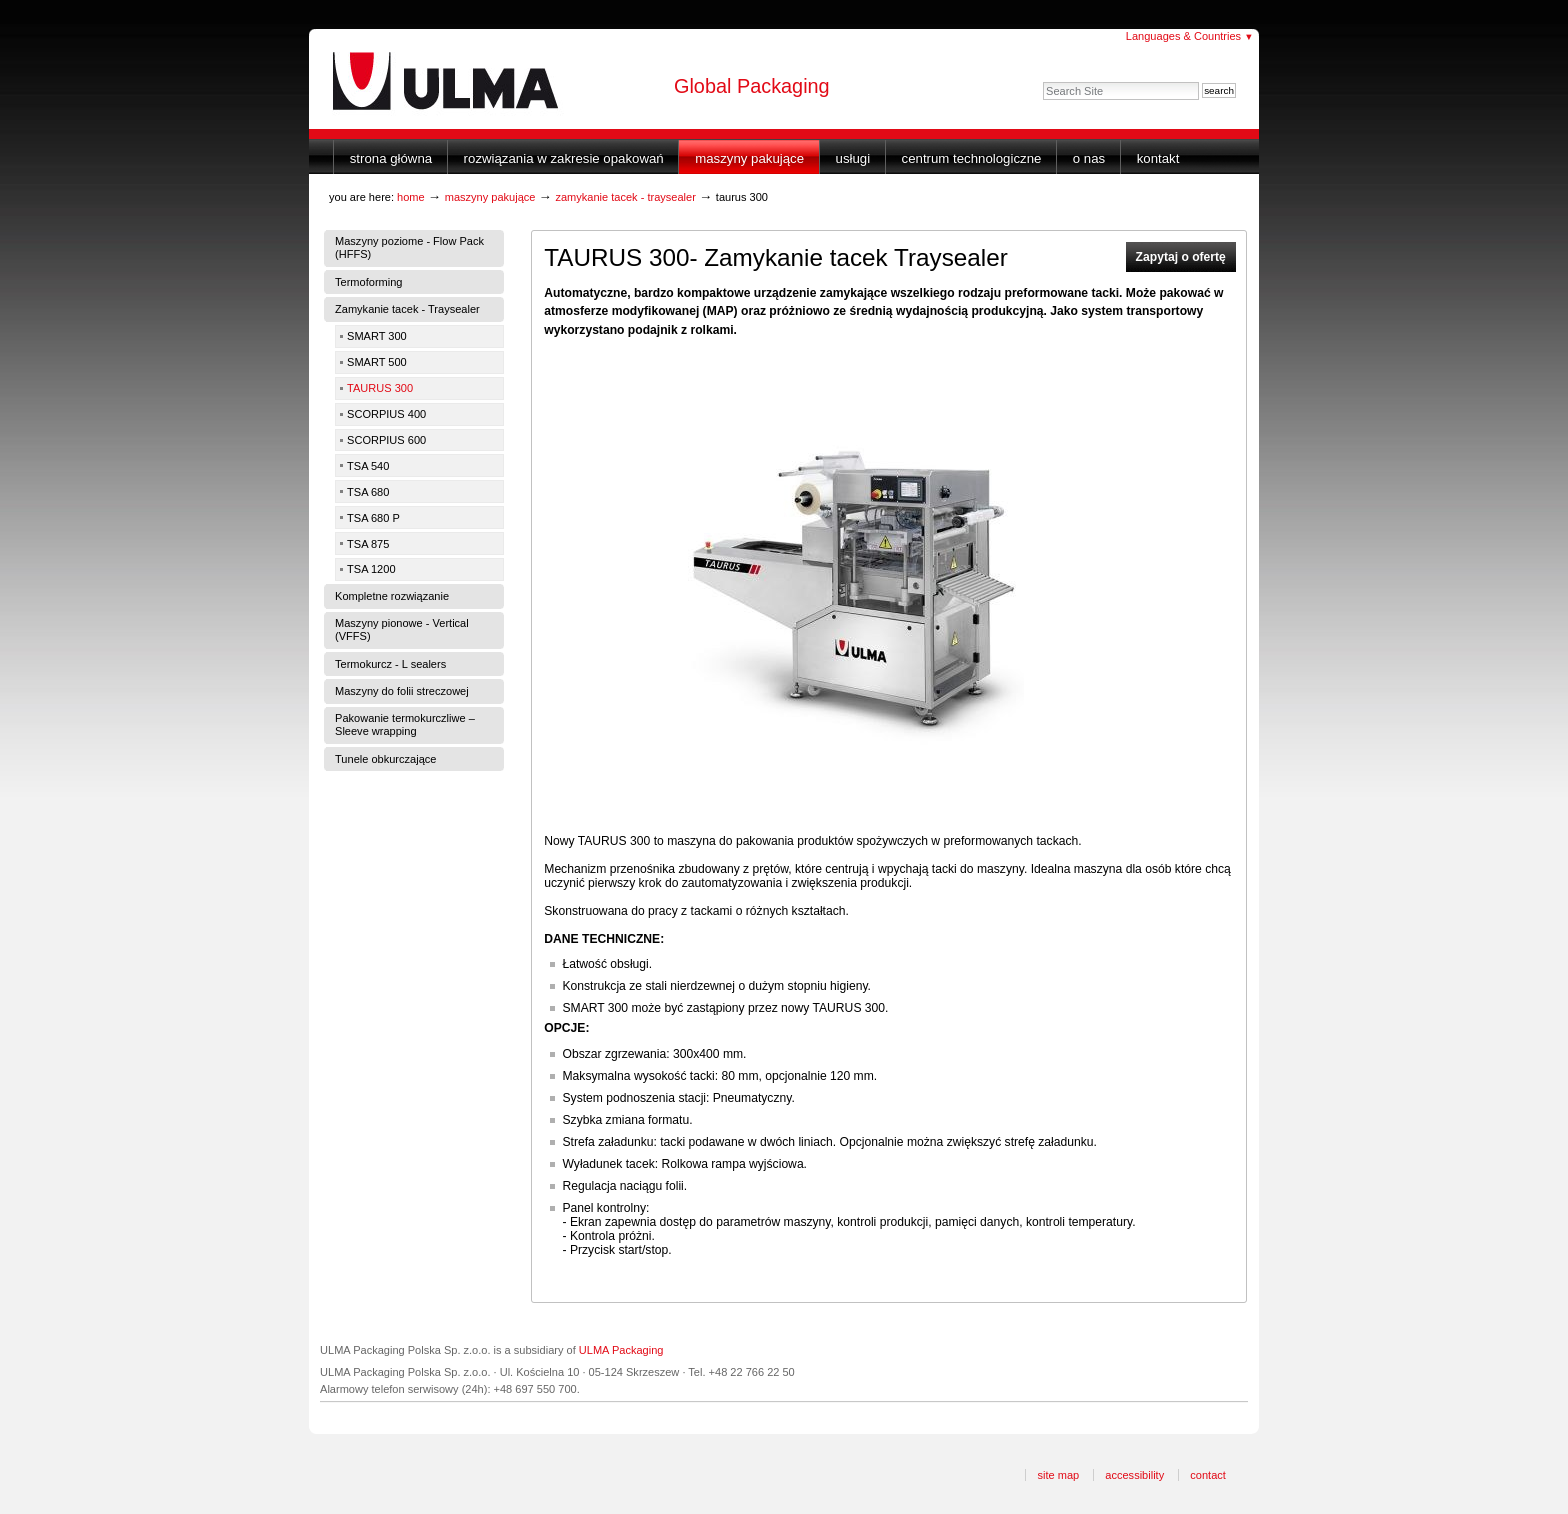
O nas (1089, 158)
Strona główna (391, 158)
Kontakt (1158, 158)
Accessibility (1134, 1475)
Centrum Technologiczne (972, 158)
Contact (1208, 1475)
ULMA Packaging (621, 1350)
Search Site (1042, 81)
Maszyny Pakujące (749, 158)
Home (411, 197)
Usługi (853, 158)
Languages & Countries (1190, 36)
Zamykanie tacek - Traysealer (625, 197)
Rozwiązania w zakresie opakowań (564, 158)
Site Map (1058, 1475)
